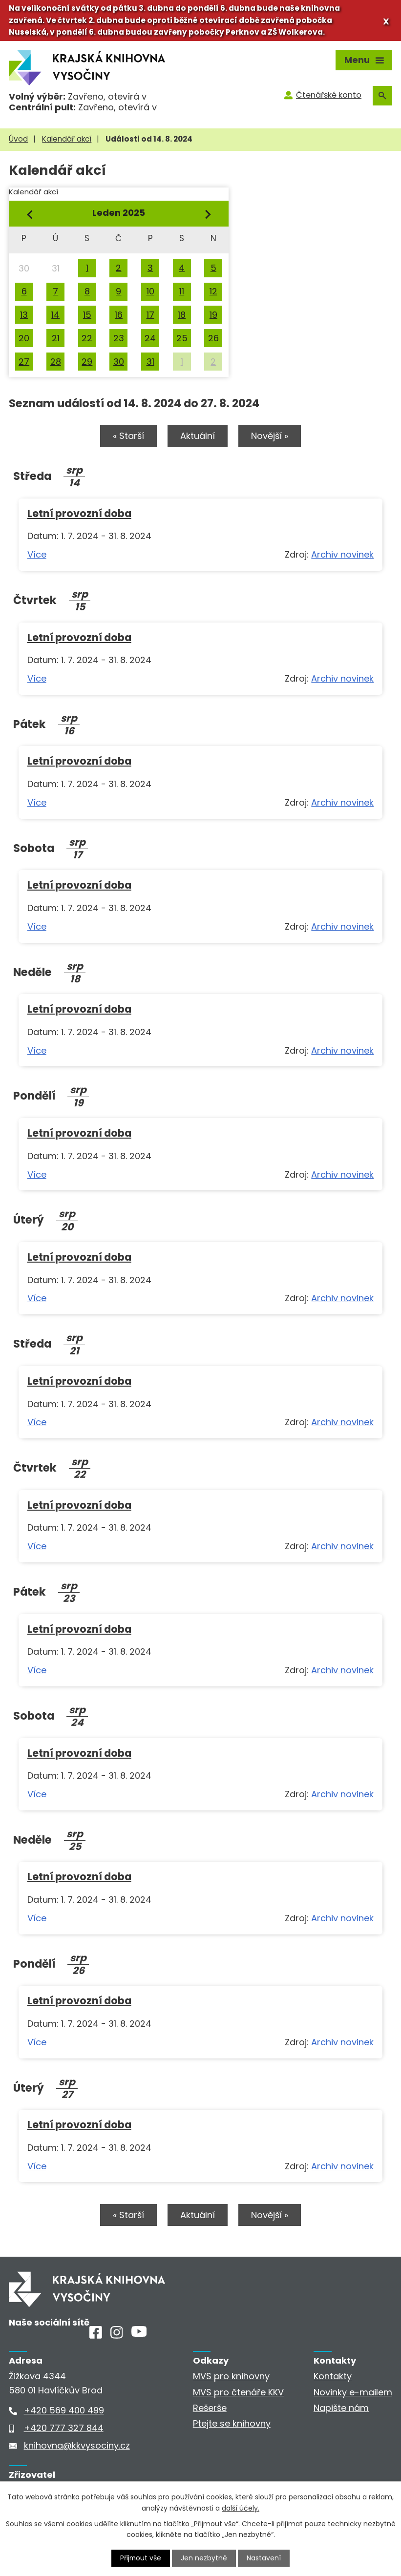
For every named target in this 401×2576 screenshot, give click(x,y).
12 (213, 291)
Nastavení (264, 2558)
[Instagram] (116, 2336)
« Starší (127, 436)
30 (118, 361)
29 (87, 361)
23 (118, 338)
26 (213, 338)
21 (56, 338)
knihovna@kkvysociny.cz (77, 2446)
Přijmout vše (141, 2558)
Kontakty (333, 2377)
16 (119, 315)
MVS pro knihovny (231, 2377)
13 (24, 315)
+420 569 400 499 (64, 2411)
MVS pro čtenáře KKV (238, 2393)
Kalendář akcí (66, 139)
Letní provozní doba (79, 513)
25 (182, 338)
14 (55, 315)
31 (150, 361)
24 (150, 338)
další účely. (240, 2508)
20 (24, 338)
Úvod (18, 139)
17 (150, 315)
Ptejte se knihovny (232, 2424)
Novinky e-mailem (353, 2393)
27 (24, 361)
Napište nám (341, 2409)
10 (150, 291)
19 (213, 315)
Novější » (271, 436)
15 (87, 315)
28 (55, 361)
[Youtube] (139, 2334)
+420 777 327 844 (64, 2429)
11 (181, 291)
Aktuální (197, 436)
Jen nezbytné (204, 2558)
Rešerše (210, 2409)
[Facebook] (95, 2336)
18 (182, 315)
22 (87, 338)
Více (36, 555)
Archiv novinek (342, 555)
